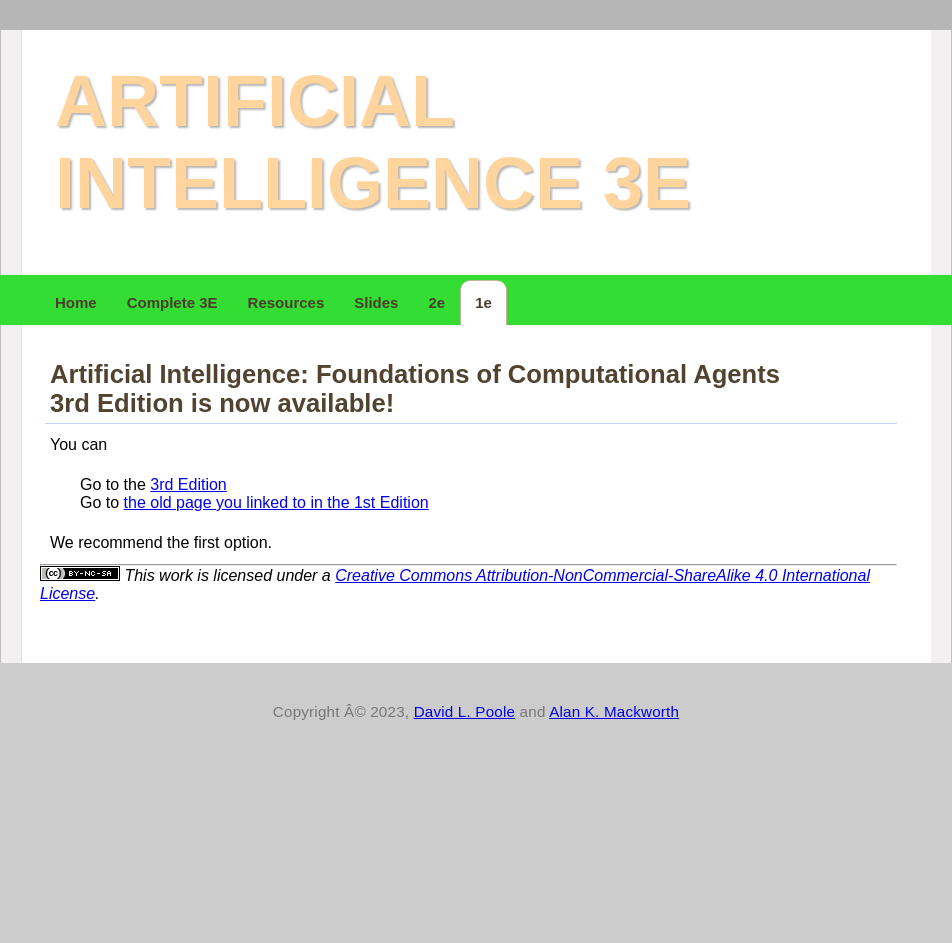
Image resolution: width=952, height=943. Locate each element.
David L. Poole (465, 711)
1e (483, 302)
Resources (286, 302)
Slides (376, 302)
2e (436, 302)
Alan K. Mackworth (614, 711)
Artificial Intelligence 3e (373, 142)
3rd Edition (188, 484)
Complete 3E (172, 302)
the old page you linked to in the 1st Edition (276, 502)
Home (76, 302)
